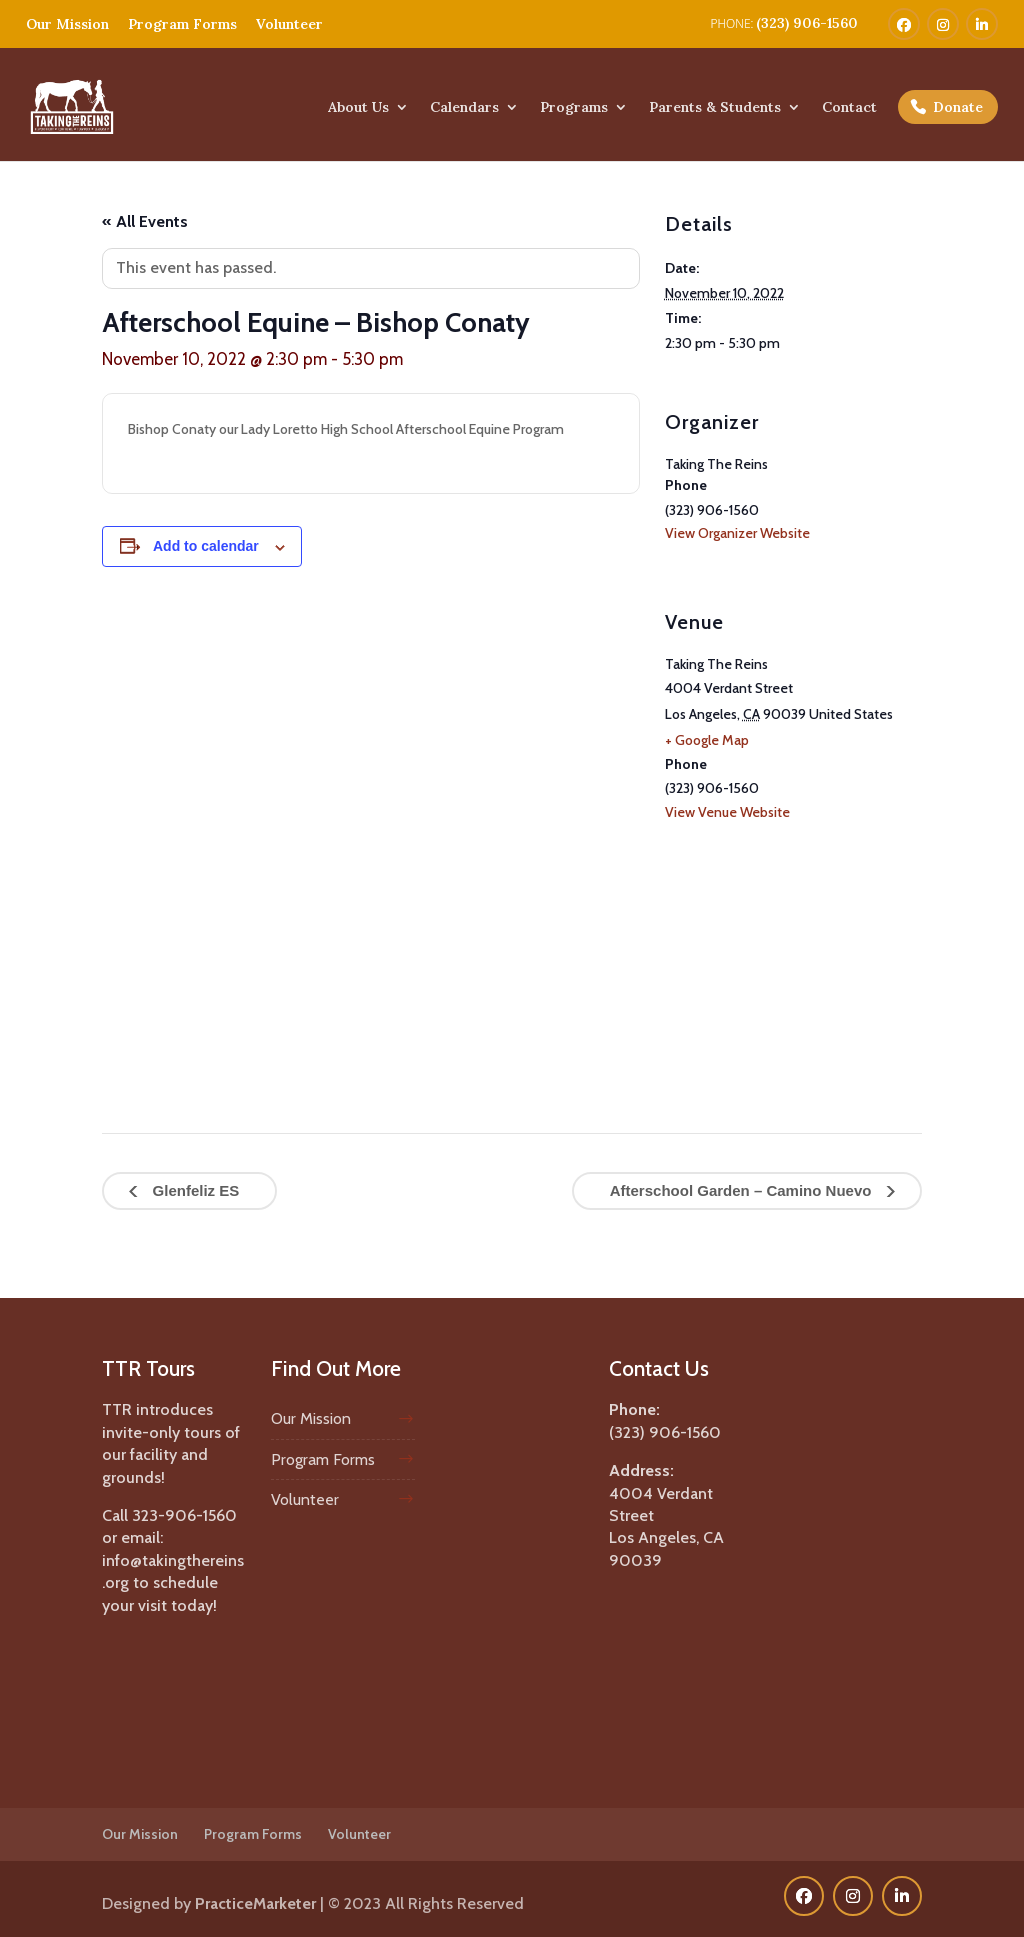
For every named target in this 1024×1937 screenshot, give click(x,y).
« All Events (145, 221)
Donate (958, 107)
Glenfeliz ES (193, 1190)
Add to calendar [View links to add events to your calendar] (206, 546)
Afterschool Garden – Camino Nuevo (743, 1190)
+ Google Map (707, 740)
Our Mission (67, 24)
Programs (574, 108)
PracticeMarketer (255, 1903)
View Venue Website (727, 812)
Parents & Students (715, 108)
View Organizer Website (737, 533)
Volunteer (289, 24)
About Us (358, 108)
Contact (849, 108)
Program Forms (182, 24)
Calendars (464, 108)
